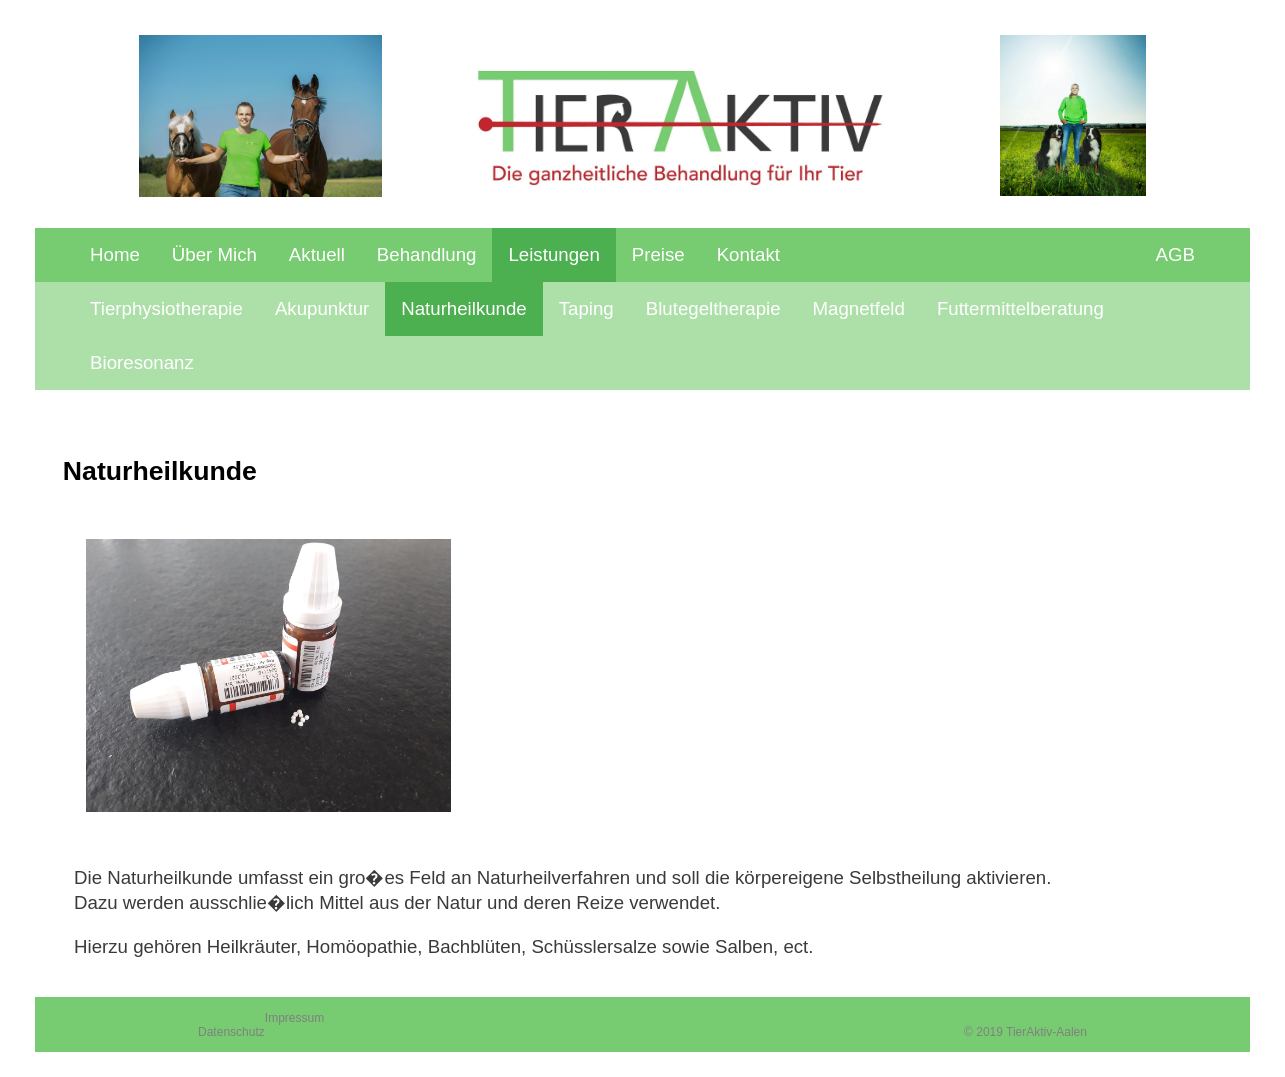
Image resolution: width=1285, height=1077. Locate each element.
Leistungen (553, 254)
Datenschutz (231, 1032)
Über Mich (214, 254)
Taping (586, 308)
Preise (658, 254)
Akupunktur (322, 308)
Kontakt (748, 254)
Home (115, 254)
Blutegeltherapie (713, 308)
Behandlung (427, 254)
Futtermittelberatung (1020, 308)
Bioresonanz (142, 362)
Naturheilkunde (464, 308)
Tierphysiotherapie (166, 308)
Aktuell (317, 254)
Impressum (294, 1018)
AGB (1175, 254)
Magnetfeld (859, 308)
